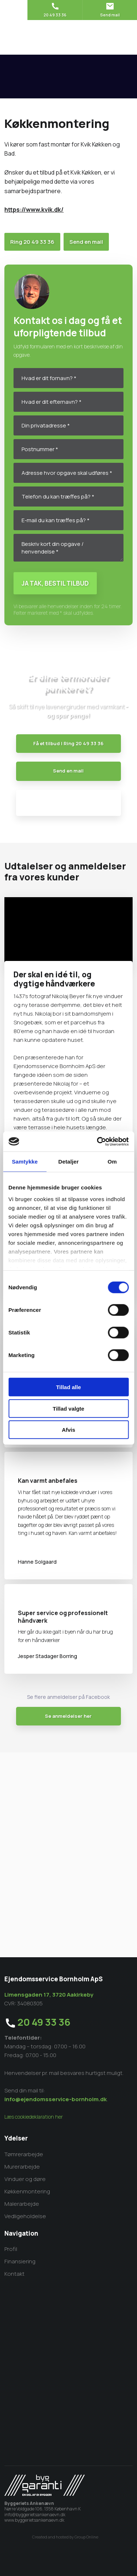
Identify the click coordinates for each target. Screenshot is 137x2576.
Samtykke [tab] (25, 1161)
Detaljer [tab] (68, 1161)
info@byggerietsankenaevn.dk (34, 2514)
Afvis (68, 1430)
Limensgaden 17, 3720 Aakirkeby (48, 1994)
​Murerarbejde (22, 2166)
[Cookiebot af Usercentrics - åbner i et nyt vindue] (97, 1141)
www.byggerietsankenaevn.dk (34, 2520)
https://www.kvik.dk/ (34, 210)
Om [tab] (112, 1161)
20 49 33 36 (44, 2022)
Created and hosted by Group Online (65, 2537)
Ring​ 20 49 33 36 (32, 242)
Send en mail (86, 242)
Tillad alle (68, 1387)
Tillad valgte (68, 1408)
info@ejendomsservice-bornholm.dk (55, 2099)
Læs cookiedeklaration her (33, 2116)
